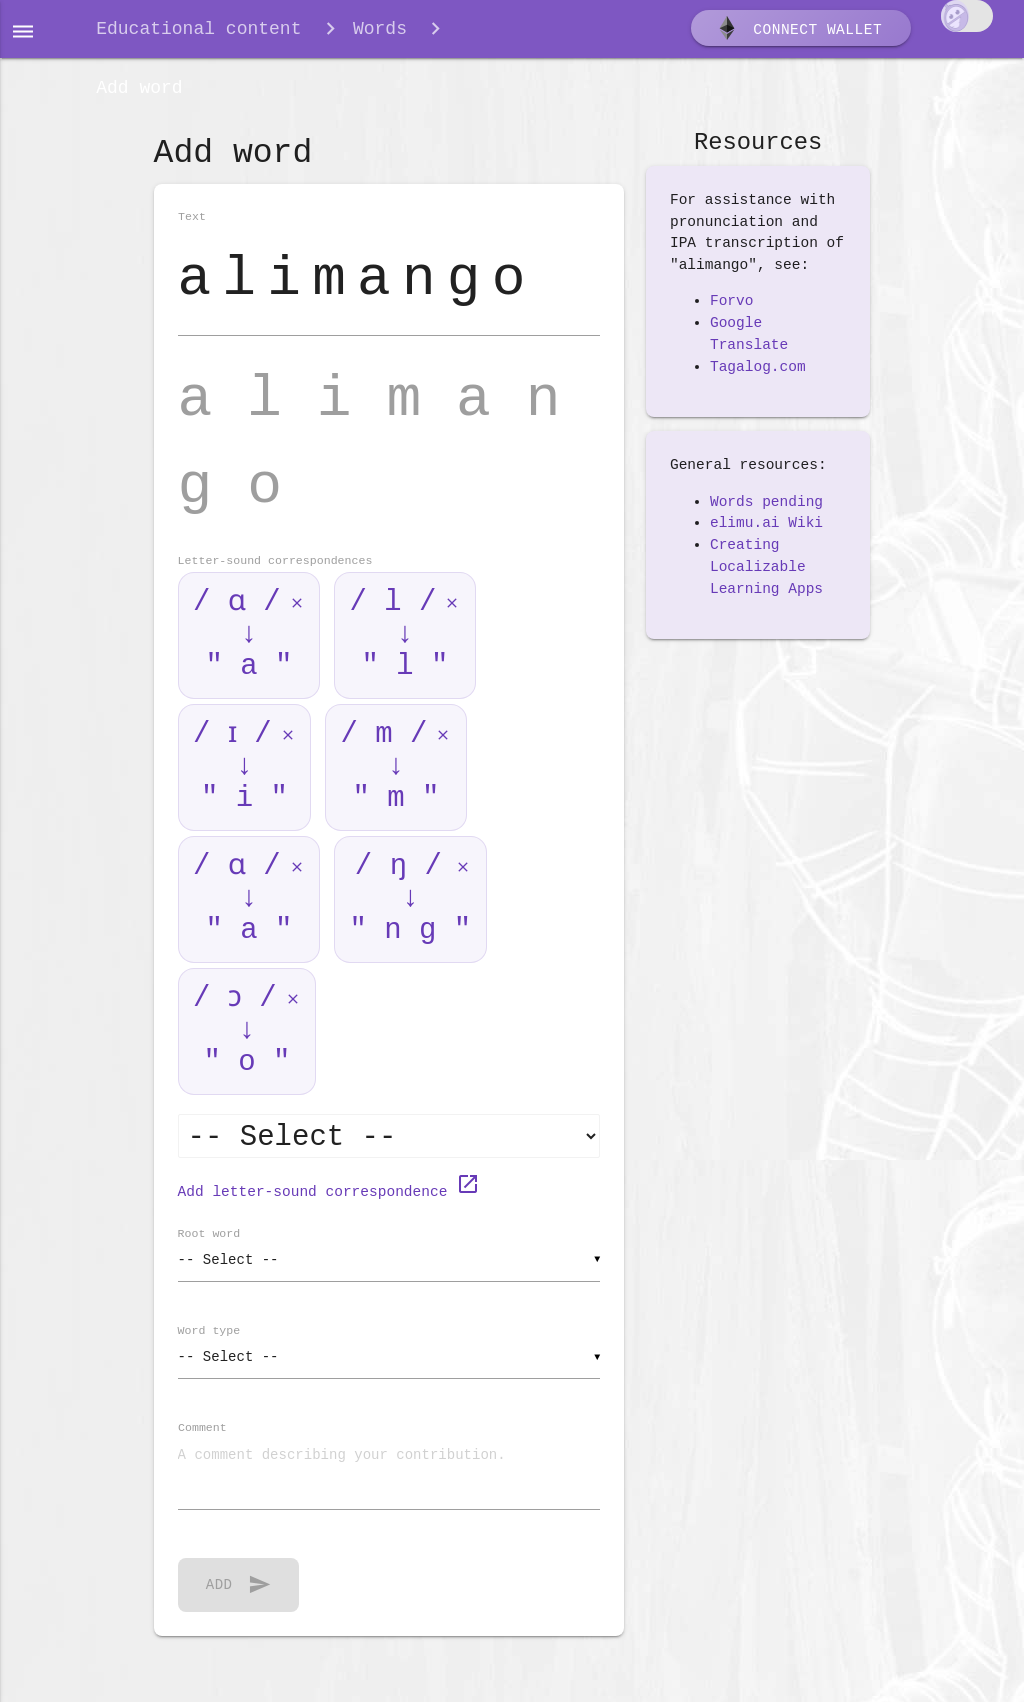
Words (380, 32)
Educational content (198, 32)
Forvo (732, 313)
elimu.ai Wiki (766, 535)
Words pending (766, 513)
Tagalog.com (758, 378)
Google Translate (749, 346)
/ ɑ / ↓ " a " (242, 650)
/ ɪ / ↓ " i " (242, 782)
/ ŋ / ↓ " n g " (410, 914)
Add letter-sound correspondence (329, 1206)
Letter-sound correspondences (275, 577)
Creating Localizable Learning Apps (766, 579)
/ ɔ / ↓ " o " (242, 1046)
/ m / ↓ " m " (398, 782)
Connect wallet (798, 33)
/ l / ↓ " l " (398, 650)
